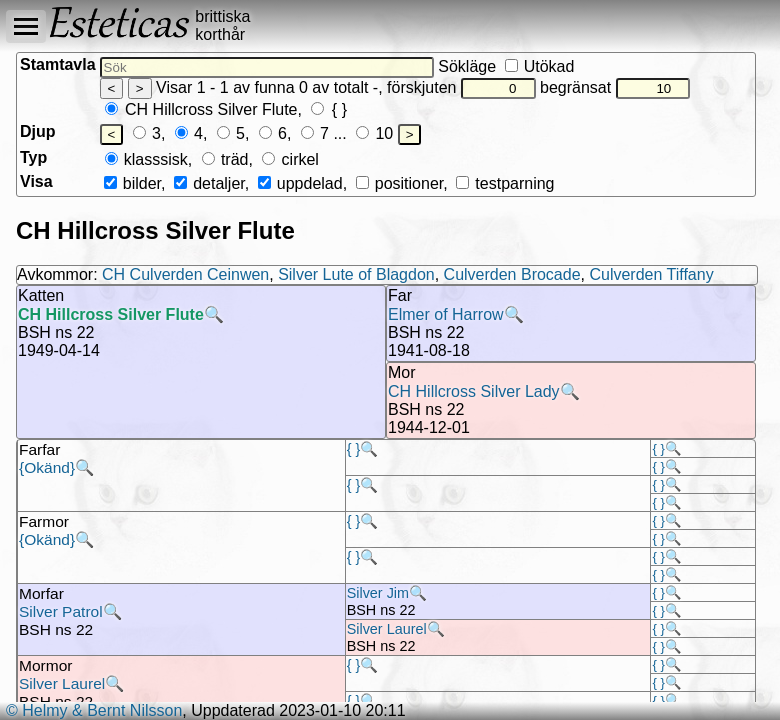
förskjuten (461, 87)
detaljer (209, 183)
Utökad (540, 66)
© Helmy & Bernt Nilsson (94, 710)
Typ (33, 157)
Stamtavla (58, 64)
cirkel (290, 159)
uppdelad (300, 183)
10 (374, 133)
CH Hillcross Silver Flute (201, 109)
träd (225, 159)
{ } (329, 109)
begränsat (615, 87)
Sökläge (506, 66)
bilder (132, 183)
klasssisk (146, 159)
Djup (38, 131)
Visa (36, 181)
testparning (505, 183)
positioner (400, 183)
